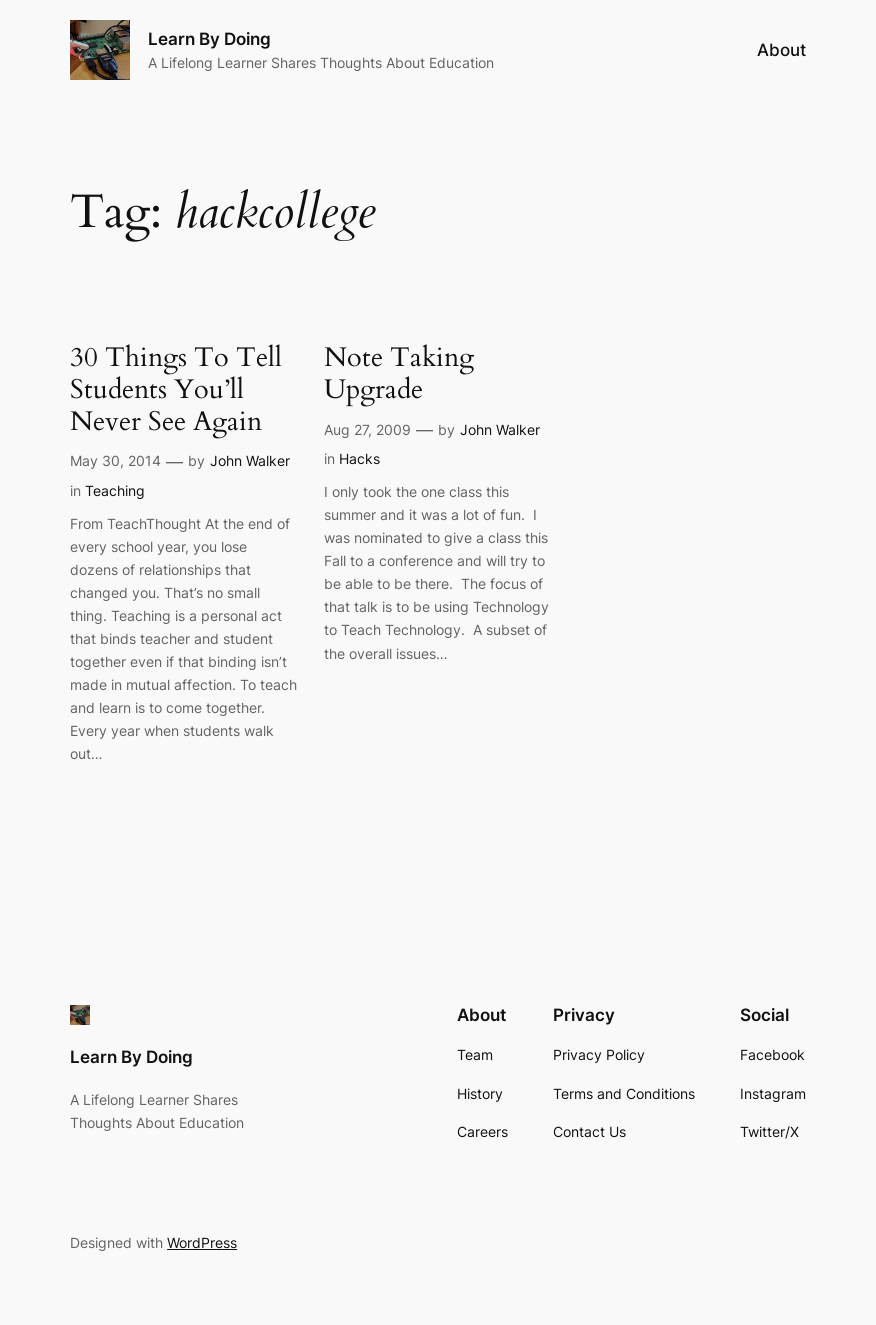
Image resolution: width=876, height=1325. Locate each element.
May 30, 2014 (115, 460)
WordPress (202, 1242)
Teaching (115, 490)
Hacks (359, 458)
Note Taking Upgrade (399, 375)
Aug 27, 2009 (367, 429)
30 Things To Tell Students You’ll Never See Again (176, 390)
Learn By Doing (209, 39)
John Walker (250, 460)
